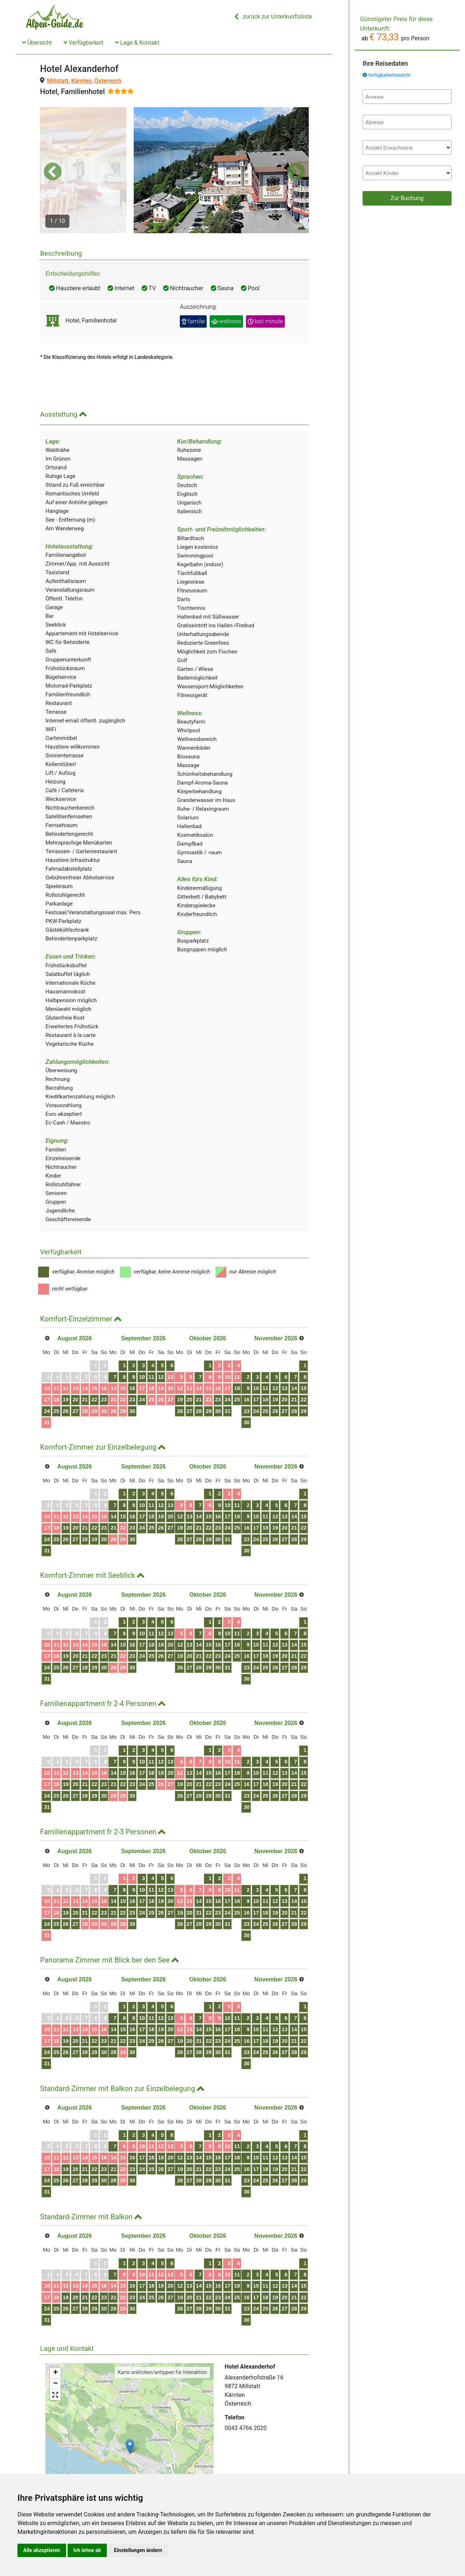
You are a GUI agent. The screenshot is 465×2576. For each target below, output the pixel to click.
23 (123, 1365)
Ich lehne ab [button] (87, 2550)
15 (111, 1354)
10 (51, 1354)
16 (123, 1354)
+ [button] (55, 2338)
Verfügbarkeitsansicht (389, 75)
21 (99, 1365)
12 (75, 1354)
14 (99, 1354)
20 (87, 1365)
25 (63, 1377)
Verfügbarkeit (84, 42)
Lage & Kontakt (137, 42)
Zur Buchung (407, 198)
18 (63, 1365)
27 (87, 1377)
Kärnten (81, 80)
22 (111, 1365)
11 (63, 1354)
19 (75, 1365)
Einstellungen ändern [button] (138, 2550)
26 (75, 1377)
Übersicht (37, 42)
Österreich (107, 80)
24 (51, 1377)
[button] (53, 154)
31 (51, 1388)
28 (99, 1377)
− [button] (55, 2349)
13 (87, 1354)
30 (123, 1377)
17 (51, 1365)
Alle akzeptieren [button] (41, 2550)
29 (111, 1377)
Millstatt (57, 80)
